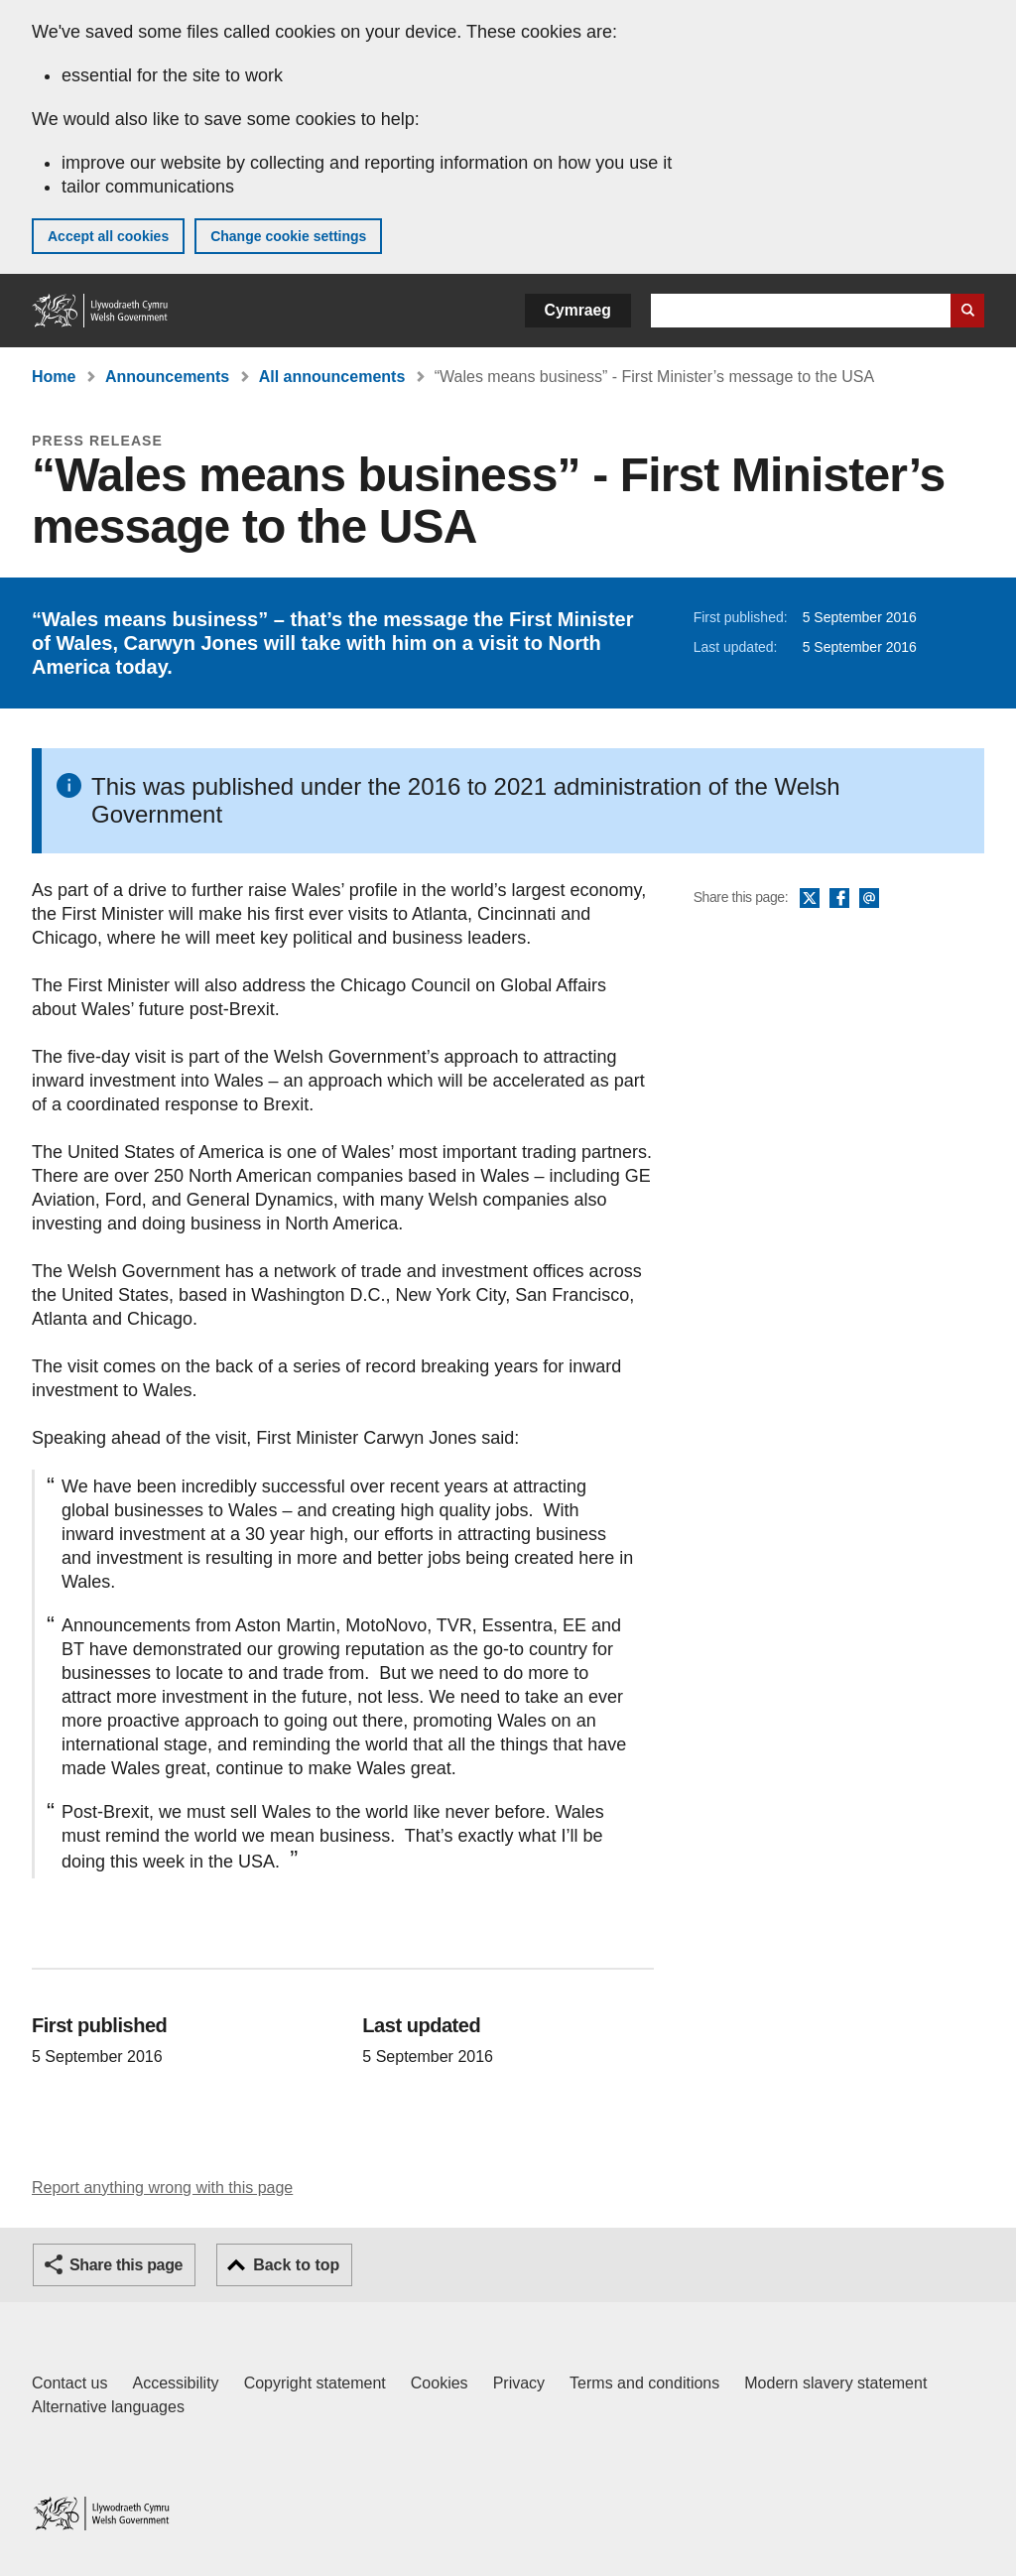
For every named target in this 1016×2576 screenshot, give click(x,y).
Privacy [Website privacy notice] (519, 2383)
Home (53, 376)
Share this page (126, 2264)
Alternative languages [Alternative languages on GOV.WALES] (108, 2406)
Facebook (839, 899)
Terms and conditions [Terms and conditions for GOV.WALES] (644, 2383)
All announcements (332, 376)
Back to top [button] (296, 2264)
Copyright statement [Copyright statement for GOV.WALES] (315, 2383)
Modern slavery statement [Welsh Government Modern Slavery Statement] (835, 2383)
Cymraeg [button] (578, 310)
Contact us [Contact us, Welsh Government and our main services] (69, 2383)
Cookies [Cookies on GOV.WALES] (439, 2383)
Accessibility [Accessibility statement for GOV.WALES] (175, 2383)
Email (869, 899)
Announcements (167, 376)
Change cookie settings (288, 236)
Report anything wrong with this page (162, 2187)
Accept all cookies (108, 236)
